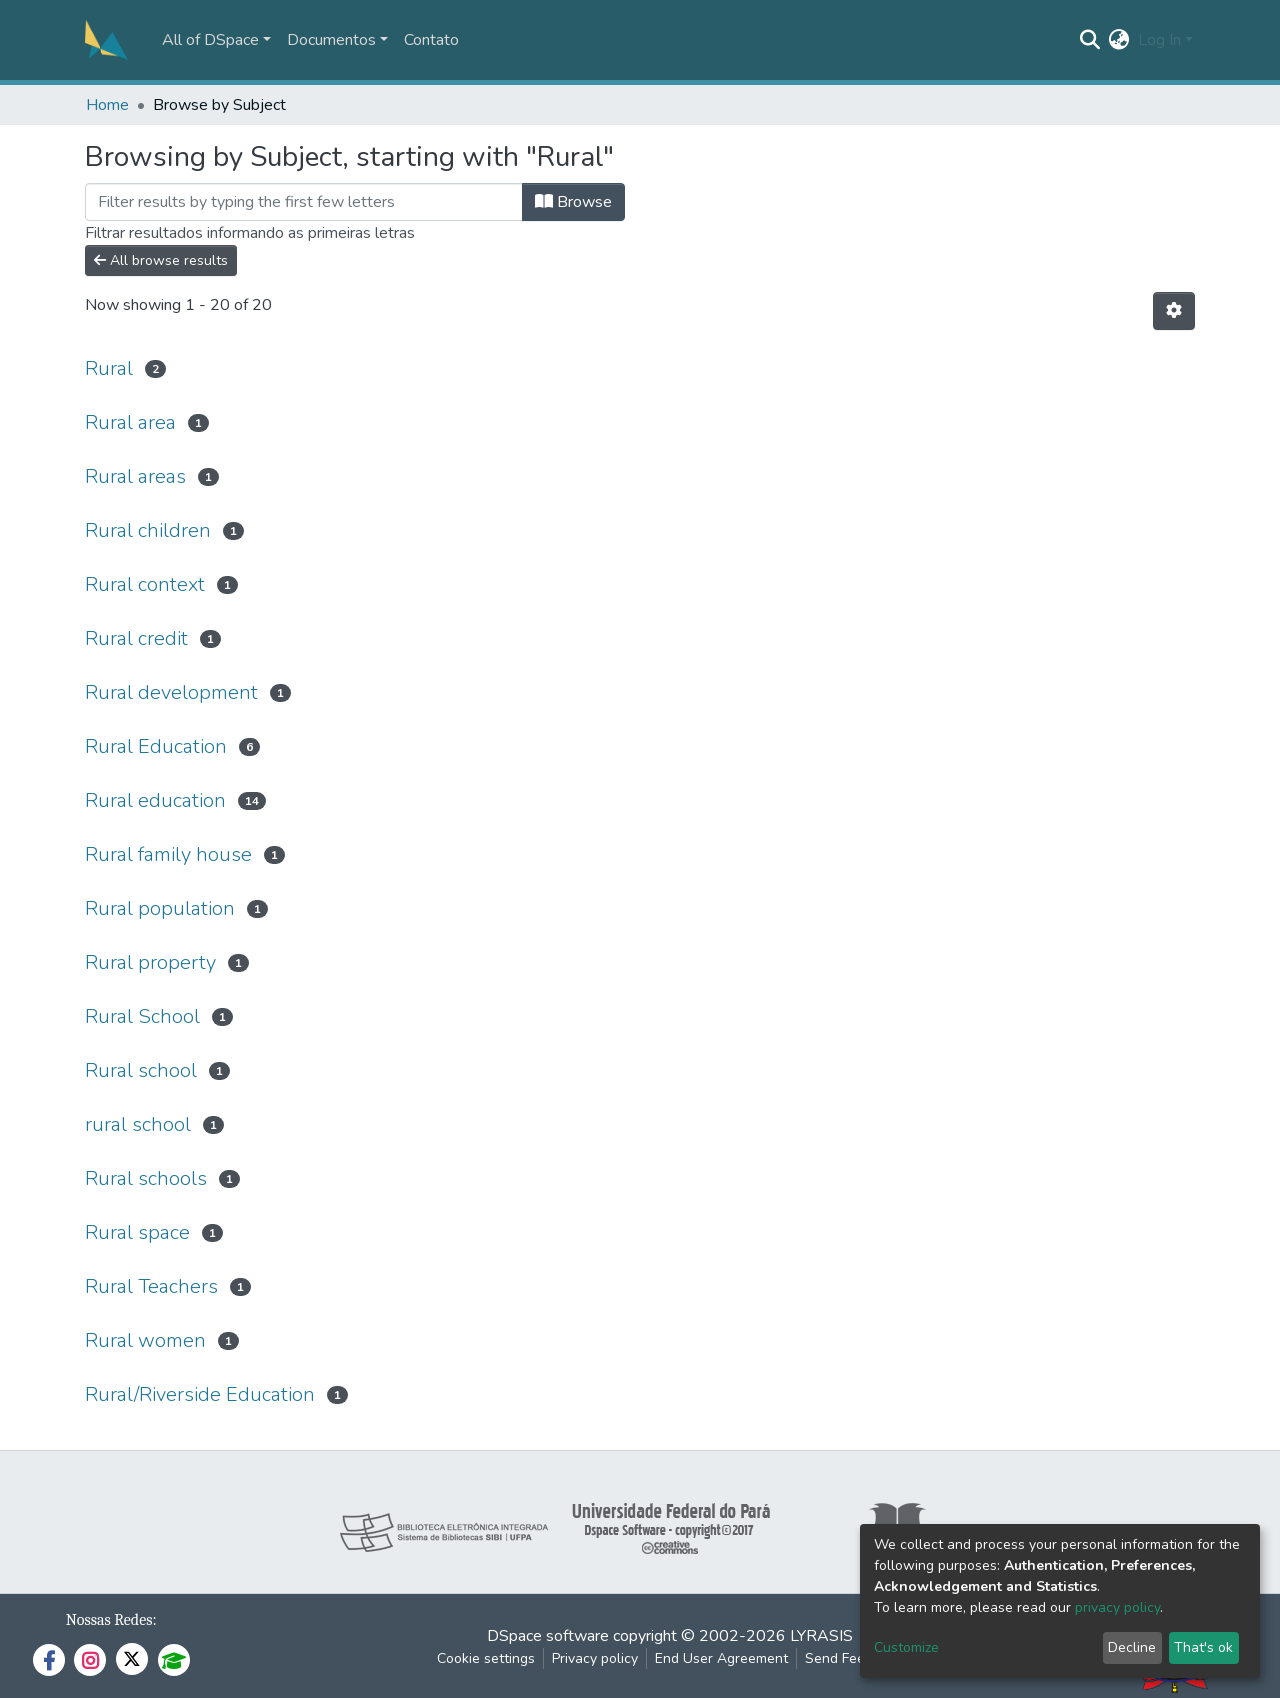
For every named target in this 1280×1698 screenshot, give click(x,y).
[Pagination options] (1174, 311)
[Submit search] (1090, 40)
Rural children (148, 530)
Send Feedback (854, 1658)
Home (107, 105)
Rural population (160, 908)
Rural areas (135, 476)
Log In (1159, 40)
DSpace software (548, 1636)
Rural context (145, 584)
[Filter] (304, 202)
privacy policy (1117, 1607)
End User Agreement (721, 1658)
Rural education (155, 800)
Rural (109, 368)
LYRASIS (821, 1636)
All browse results (161, 260)
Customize (906, 1647)
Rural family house (168, 854)
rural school (138, 1124)
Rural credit (136, 638)
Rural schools (146, 1178)
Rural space (137, 1232)
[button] (1119, 40)
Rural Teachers (151, 1286)
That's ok (1203, 1647)
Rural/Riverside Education (200, 1394)
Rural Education (156, 746)
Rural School (142, 1016)
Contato (431, 40)
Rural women (145, 1340)
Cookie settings (486, 1658)
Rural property (150, 962)
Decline (1132, 1647)
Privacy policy (595, 1658)
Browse (573, 202)
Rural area (130, 422)
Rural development (171, 692)
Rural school (141, 1070)
